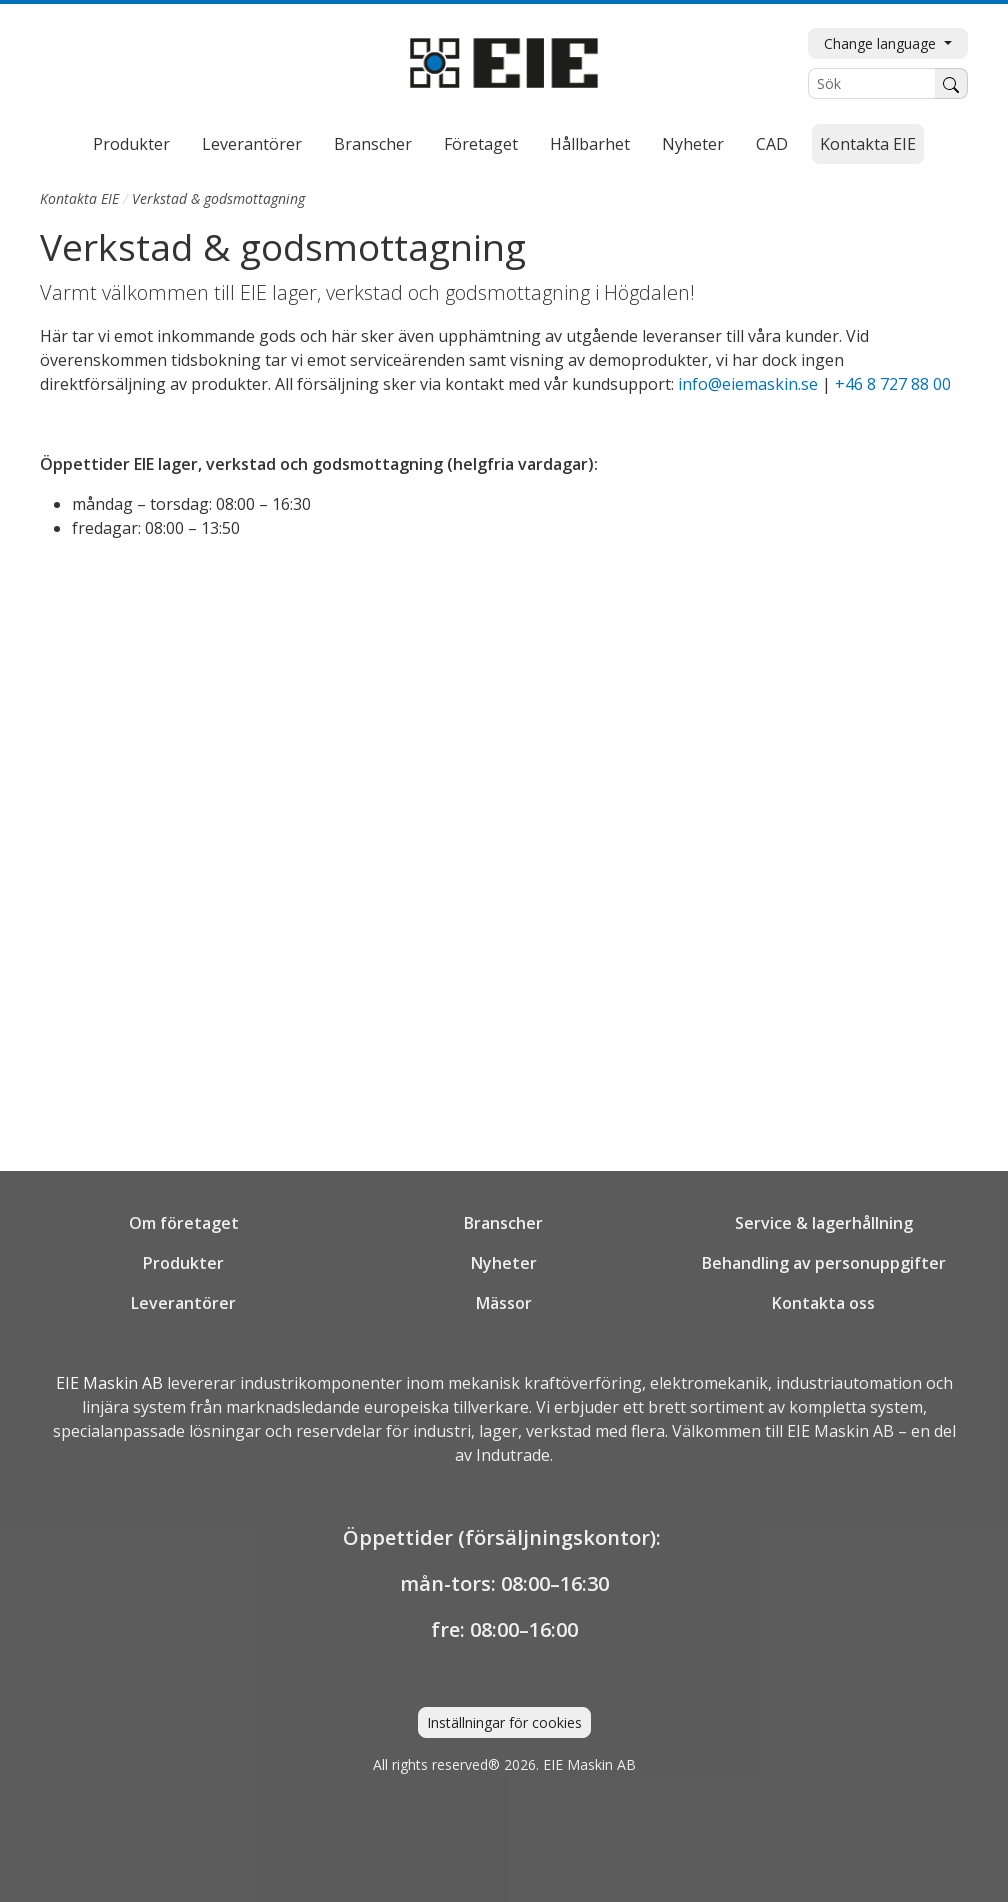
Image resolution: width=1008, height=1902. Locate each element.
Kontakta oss (823, 1303)
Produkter (131, 144)
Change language (882, 43)
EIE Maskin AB (109, 1383)
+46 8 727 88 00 (893, 384)
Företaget (481, 144)
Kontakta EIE (868, 144)
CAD (772, 144)
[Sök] (872, 83)
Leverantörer (252, 144)
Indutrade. (514, 1455)
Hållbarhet (590, 144)
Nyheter (693, 144)
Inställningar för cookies (504, 1722)
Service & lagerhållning (824, 1223)
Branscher (373, 144)
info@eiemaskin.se (748, 384)
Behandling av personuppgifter (824, 1263)
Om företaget (184, 1223)
